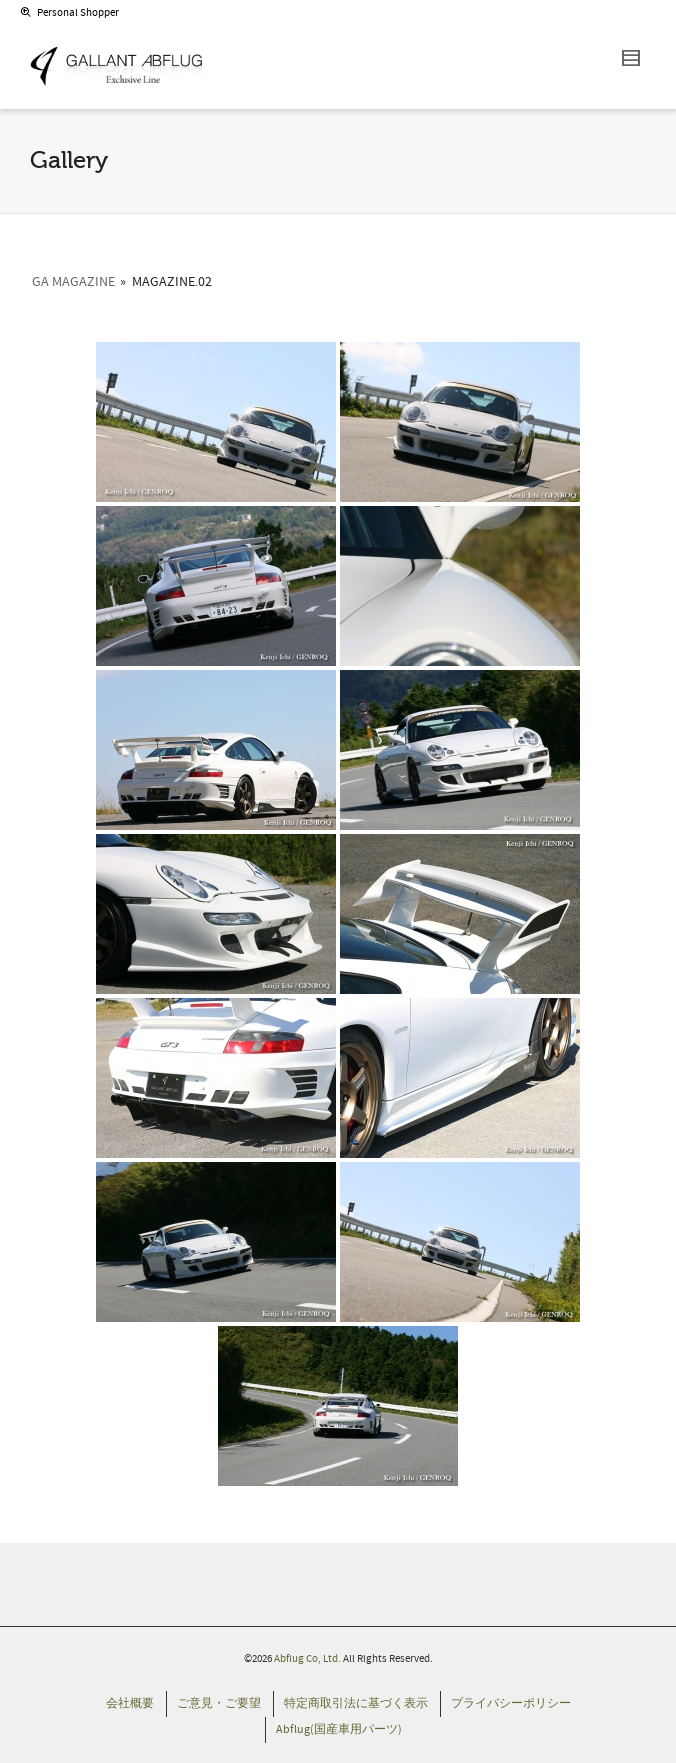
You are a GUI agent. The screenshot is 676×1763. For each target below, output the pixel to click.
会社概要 (130, 1703)
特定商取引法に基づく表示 (356, 1703)
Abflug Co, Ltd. (308, 1659)
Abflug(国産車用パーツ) (339, 1729)
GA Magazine (73, 282)
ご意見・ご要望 (219, 1703)
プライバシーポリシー (511, 1703)
